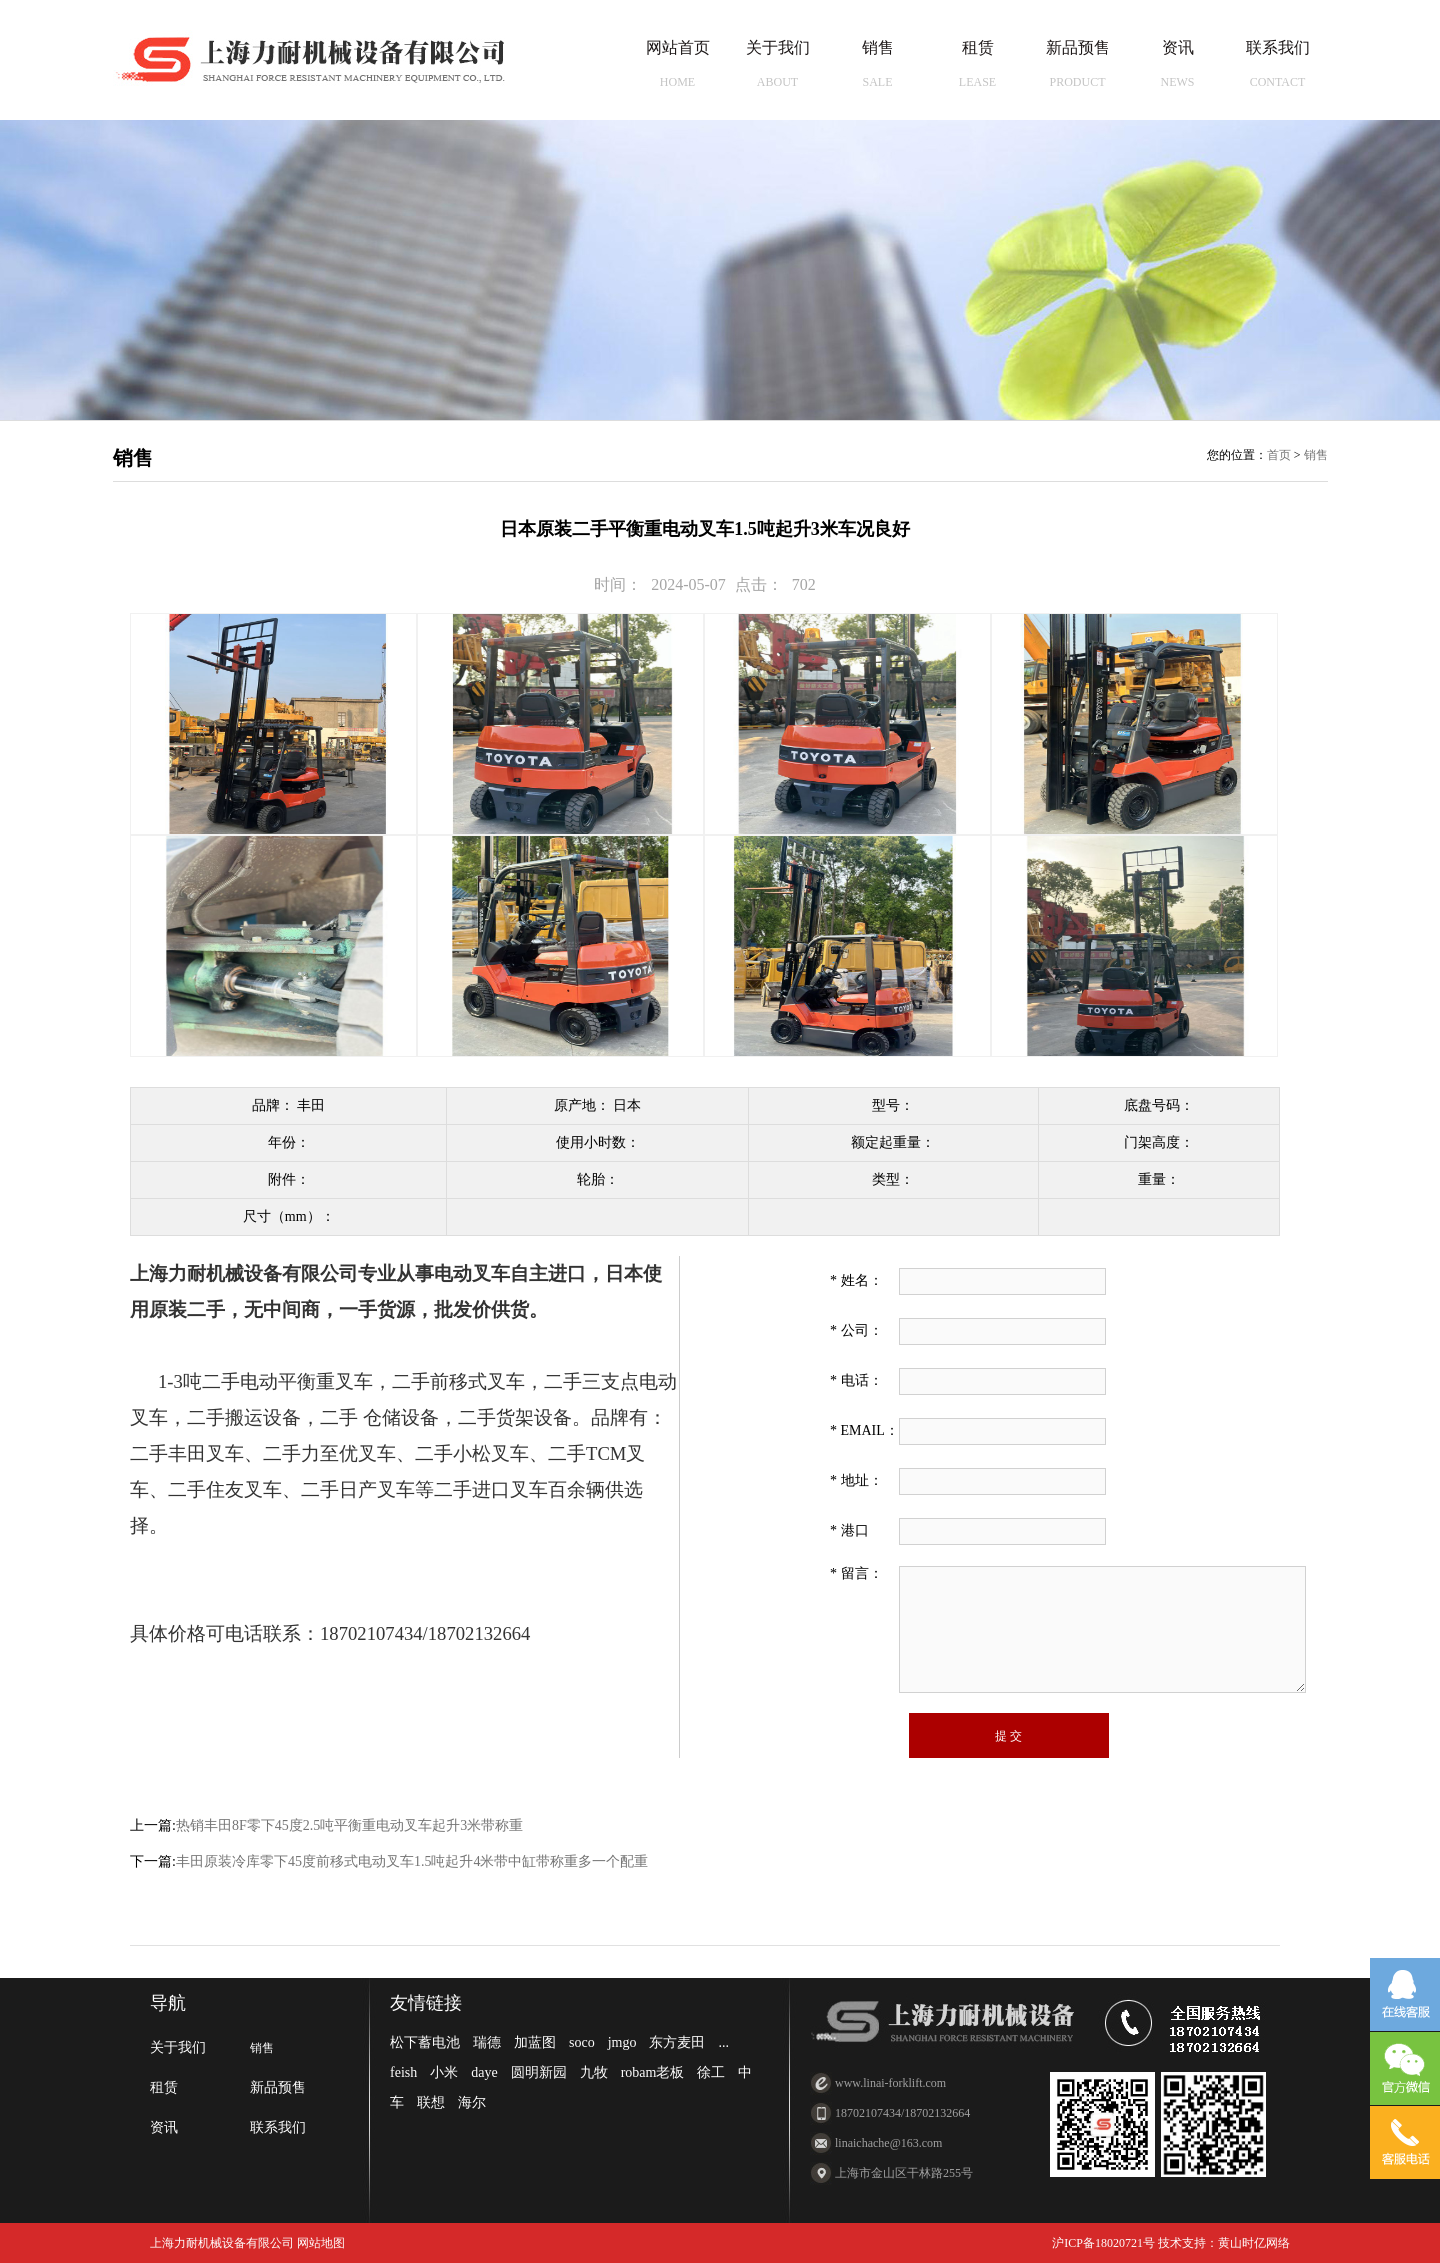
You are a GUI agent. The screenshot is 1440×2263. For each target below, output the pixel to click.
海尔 (472, 2102)
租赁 (977, 64)
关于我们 (778, 64)
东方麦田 (677, 2042)
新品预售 (1078, 64)
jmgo (622, 2042)
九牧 (594, 2072)
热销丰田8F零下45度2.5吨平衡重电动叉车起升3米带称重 (349, 1825)
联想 (431, 2102)
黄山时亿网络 (1254, 2243)
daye (484, 2072)
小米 (444, 2072)
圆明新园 (539, 2072)
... (723, 2042)
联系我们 (1278, 64)
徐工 (711, 2072)
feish (403, 2072)
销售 (878, 64)
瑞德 (487, 2042)
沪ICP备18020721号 (1103, 2243)
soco (582, 2042)
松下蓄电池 (425, 2042)
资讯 (1178, 64)
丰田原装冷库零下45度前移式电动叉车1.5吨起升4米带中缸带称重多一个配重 (412, 1861)
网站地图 (319, 2243)
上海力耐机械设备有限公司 (222, 2243)
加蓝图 (535, 2042)
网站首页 (678, 64)
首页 (1279, 455)
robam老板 (653, 2072)
